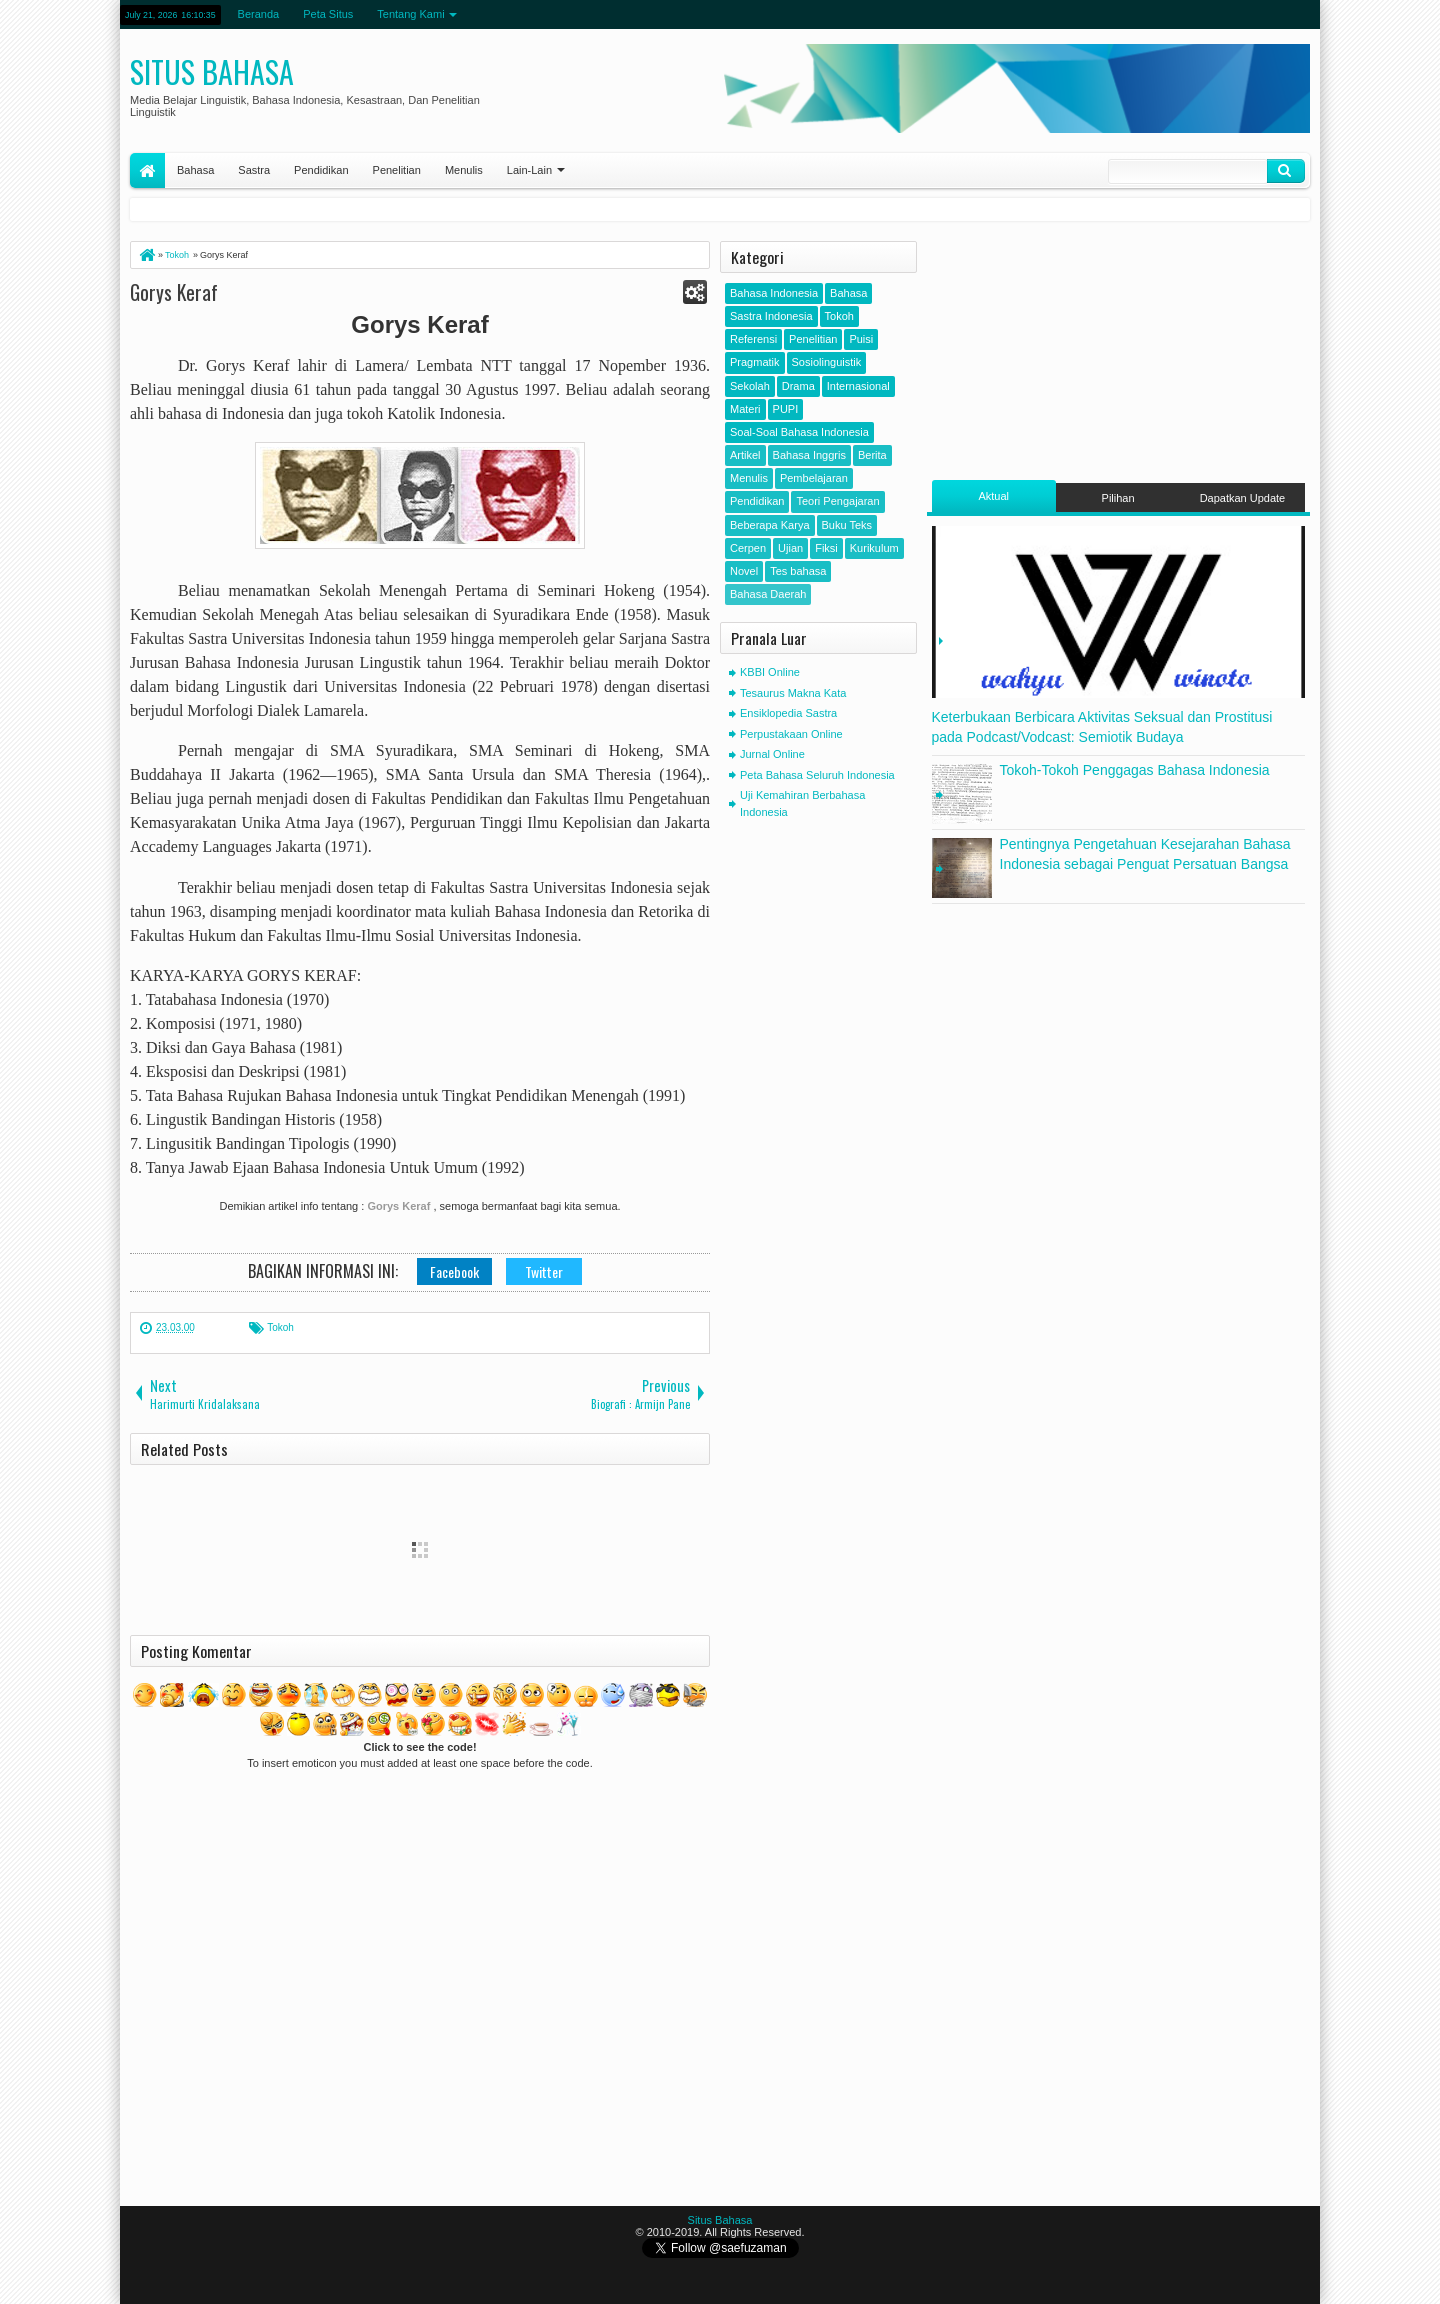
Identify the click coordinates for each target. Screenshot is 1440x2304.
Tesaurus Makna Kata (793, 693)
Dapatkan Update (1243, 498)
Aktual (993, 496)
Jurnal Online (772, 754)
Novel (744, 571)
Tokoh (280, 1327)
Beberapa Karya (770, 525)
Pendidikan (321, 170)
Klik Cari (1286, 171)
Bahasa (195, 170)
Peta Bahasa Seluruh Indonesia (817, 775)
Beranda (259, 14)
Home (147, 170)
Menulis (464, 170)
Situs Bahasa (212, 71)
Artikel (745, 455)
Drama (798, 386)
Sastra (254, 170)
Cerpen (748, 548)
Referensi (753, 339)
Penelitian (397, 170)
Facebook (454, 1271)
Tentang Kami (410, 14)
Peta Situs (328, 14)
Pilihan (1118, 498)
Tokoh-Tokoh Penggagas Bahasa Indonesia (1135, 770)
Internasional (858, 386)
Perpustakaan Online (791, 734)
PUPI (786, 409)
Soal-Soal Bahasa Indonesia (799, 432)
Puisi (861, 339)
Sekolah (750, 386)
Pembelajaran (814, 478)
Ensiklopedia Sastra (788, 713)
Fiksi (826, 548)
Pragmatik (755, 362)
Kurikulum (874, 548)
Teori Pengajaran (837, 501)
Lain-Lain (529, 170)
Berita (872, 455)
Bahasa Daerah (768, 594)
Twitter (544, 1271)
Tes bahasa (798, 571)
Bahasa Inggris (809, 455)
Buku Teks (847, 525)
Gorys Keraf (174, 292)
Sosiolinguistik (827, 362)
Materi (745, 409)
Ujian (790, 548)
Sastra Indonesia (771, 316)
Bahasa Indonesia (774, 293)
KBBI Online (770, 672)
